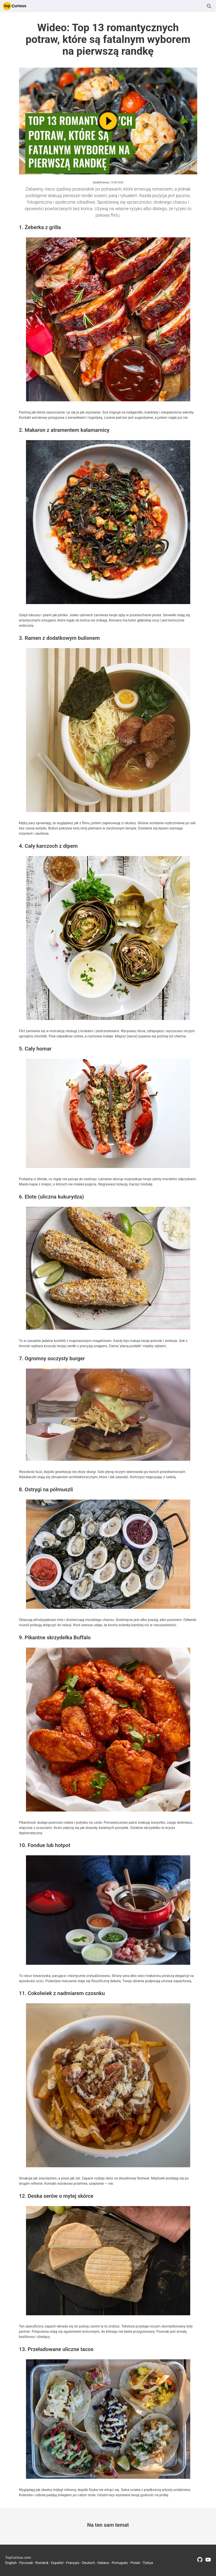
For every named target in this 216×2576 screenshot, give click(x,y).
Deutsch (88, 2563)
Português (120, 2563)
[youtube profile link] (208, 2561)
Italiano (103, 2563)
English (11, 2563)
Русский (26, 2563)
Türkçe (148, 2563)
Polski (135, 2563)
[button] (209, 6)
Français (72, 2563)
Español (57, 2563)
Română (41, 2563)
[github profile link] (199, 2561)
